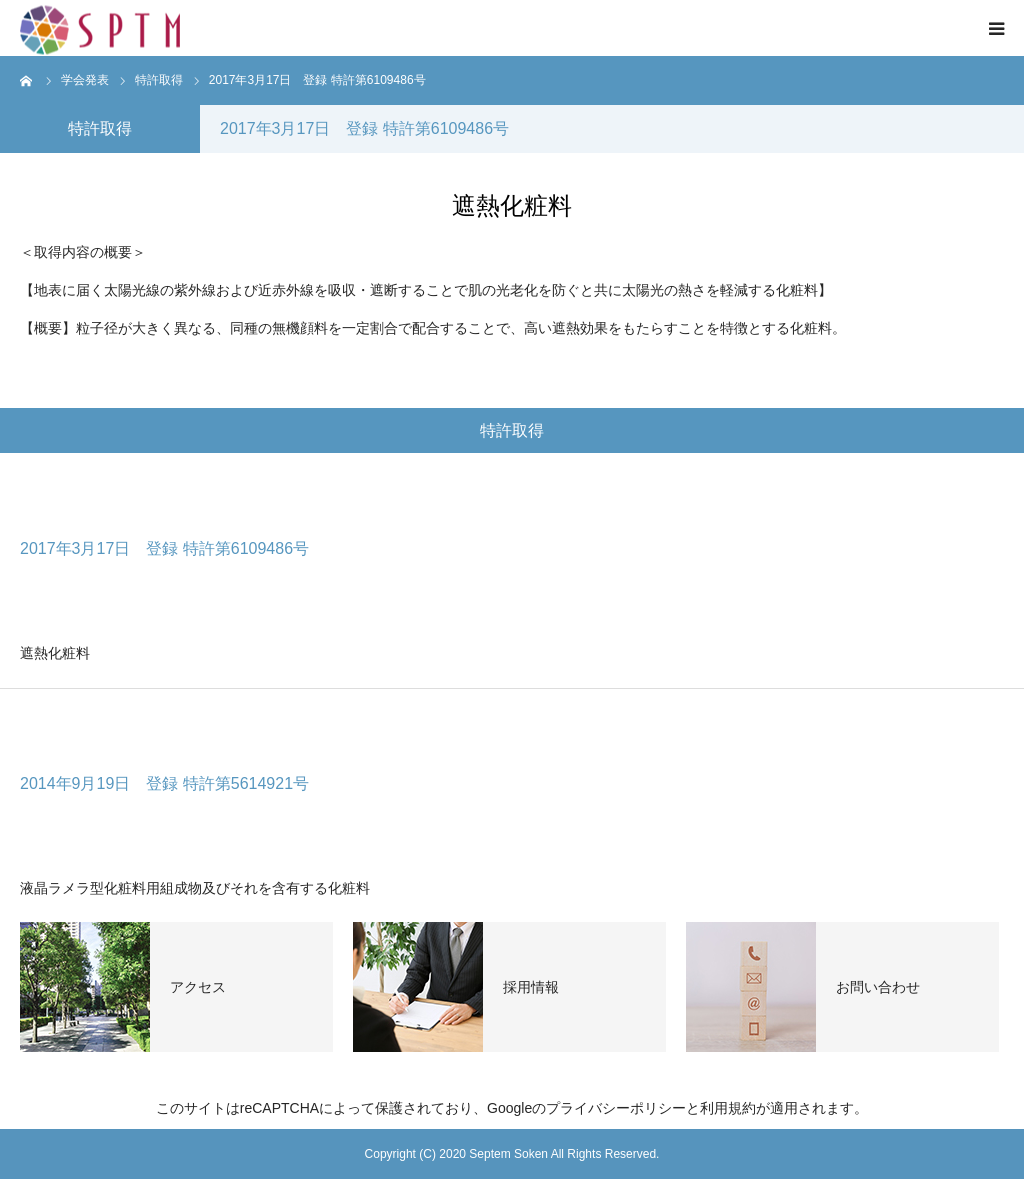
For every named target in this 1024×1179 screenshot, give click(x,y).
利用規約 (728, 1108)
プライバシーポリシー (616, 1108)
